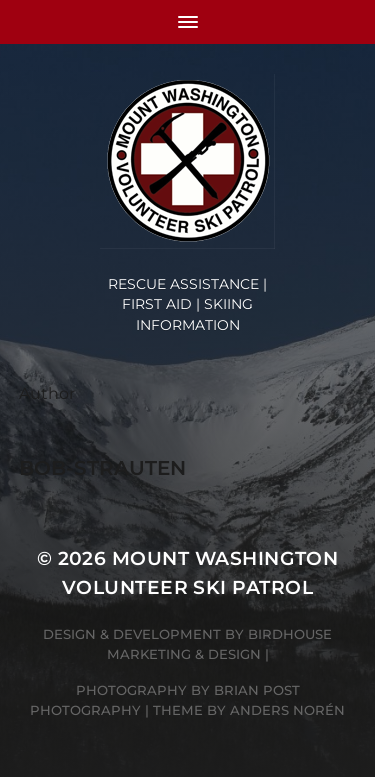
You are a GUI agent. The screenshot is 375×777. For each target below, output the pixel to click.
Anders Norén (287, 710)
